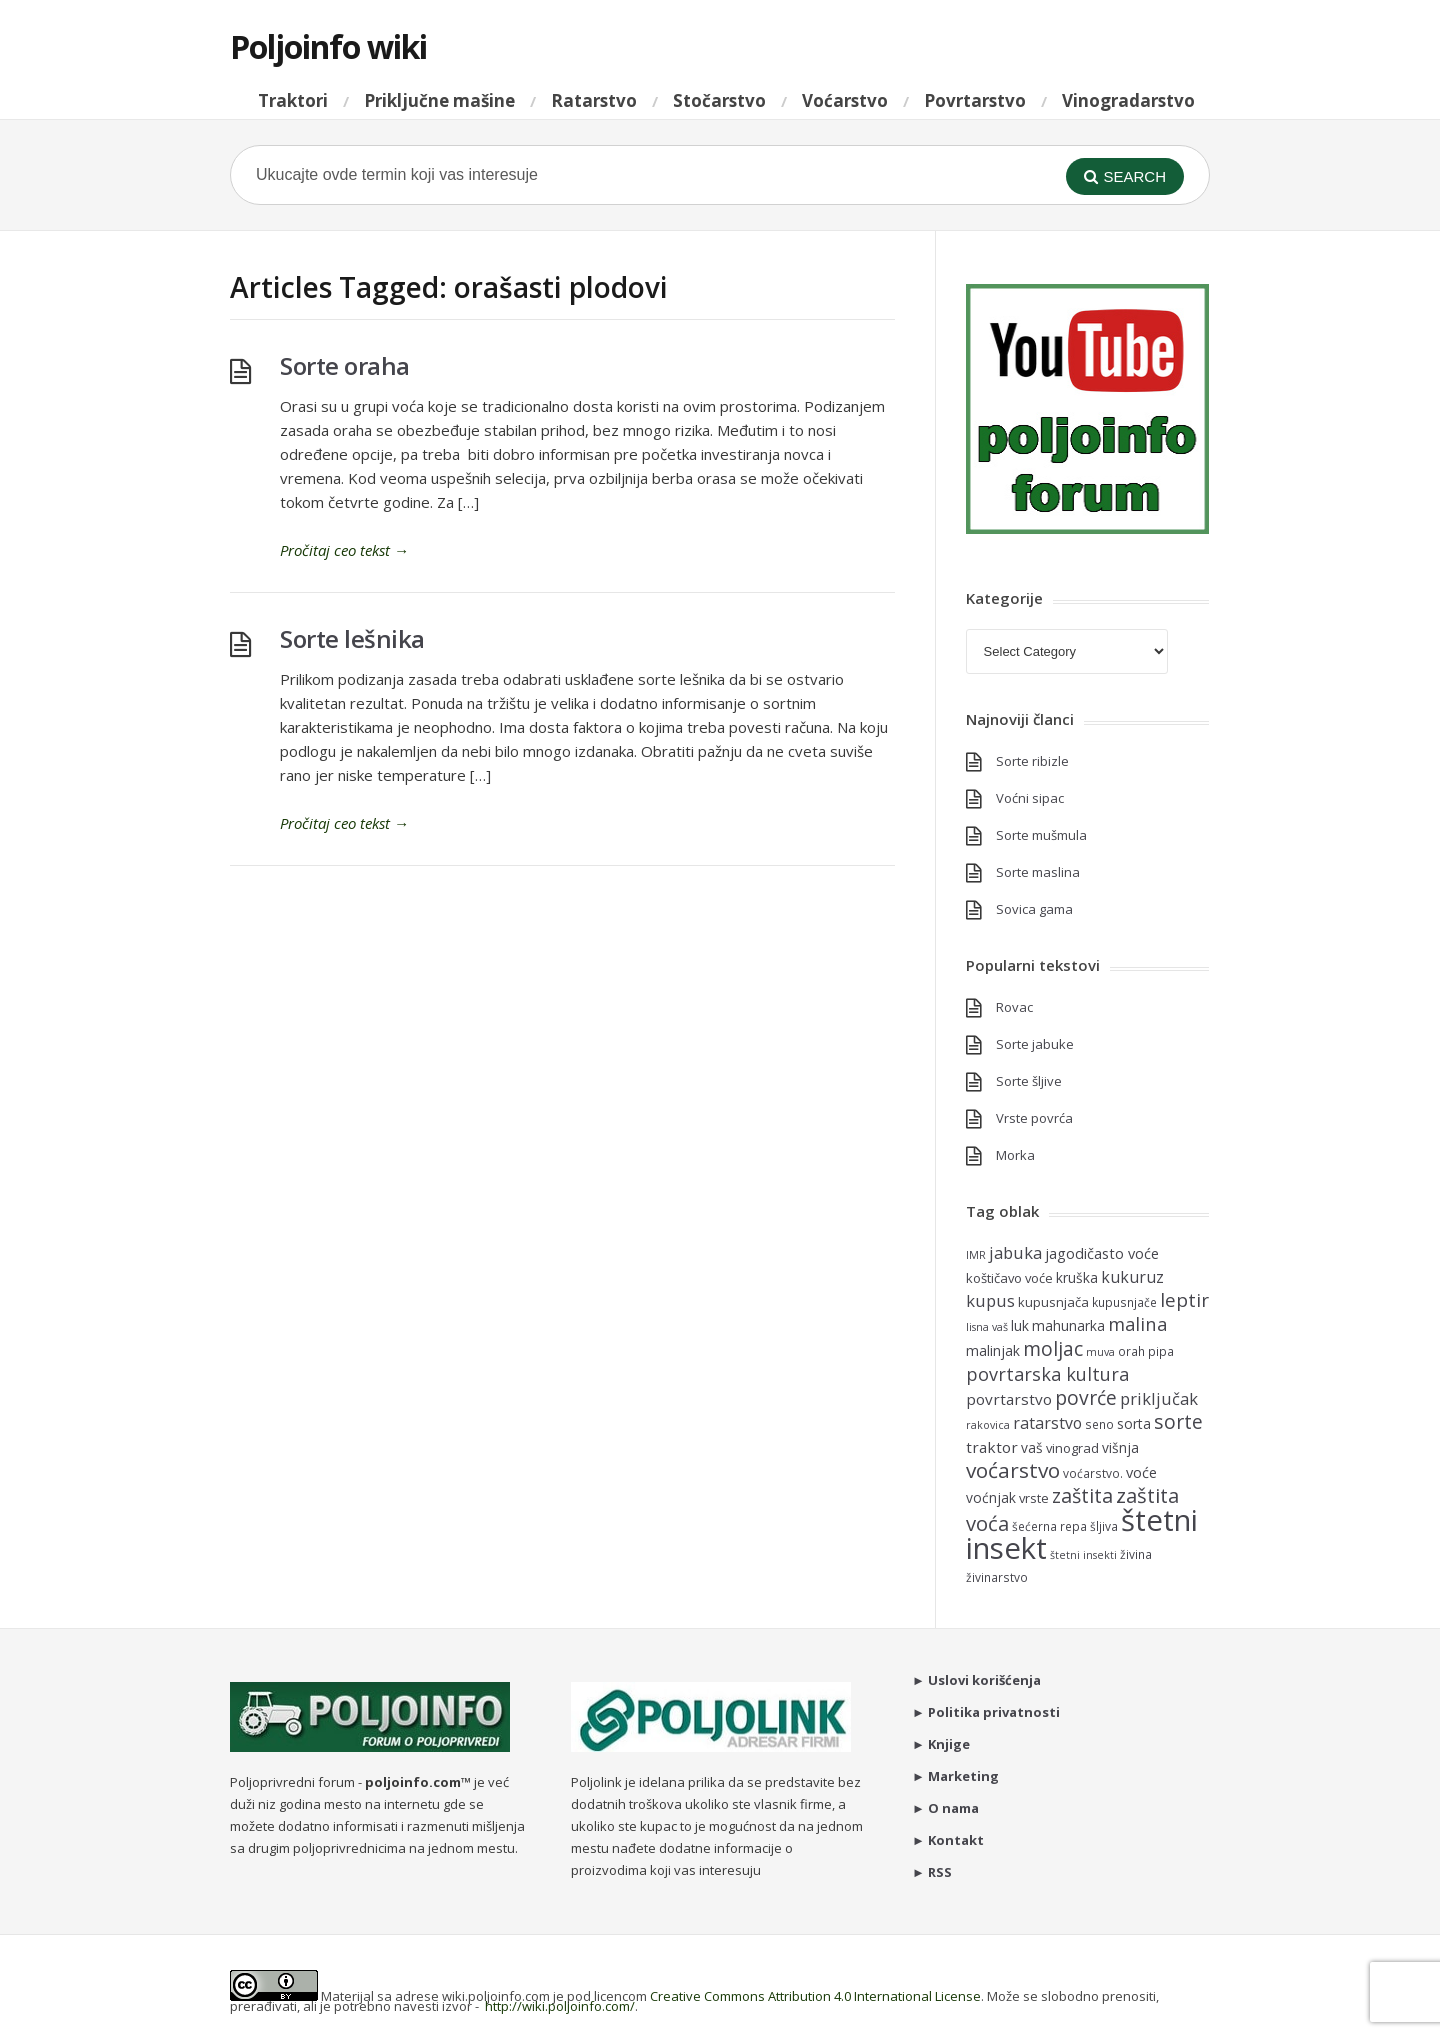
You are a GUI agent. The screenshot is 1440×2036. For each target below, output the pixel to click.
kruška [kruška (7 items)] (1077, 1277)
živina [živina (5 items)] (1136, 1554)
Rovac (1014, 1007)
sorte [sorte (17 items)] (1178, 1421)
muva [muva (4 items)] (1100, 1352)
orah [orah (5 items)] (1131, 1351)
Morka (1015, 1155)
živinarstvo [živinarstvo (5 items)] (997, 1577)
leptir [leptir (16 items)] (1184, 1300)
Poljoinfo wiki (328, 46)
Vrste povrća (1034, 1118)
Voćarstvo (845, 100)
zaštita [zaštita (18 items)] (1082, 1495)
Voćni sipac (1030, 798)
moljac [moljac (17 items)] (1053, 1348)
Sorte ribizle (1032, 761)
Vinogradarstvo (1128, 100)
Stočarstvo (719, 100)
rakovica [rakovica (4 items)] (988, 1425)
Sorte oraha (345, 365)
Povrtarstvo (975, 100)
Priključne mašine (439, 100)
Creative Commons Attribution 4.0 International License (815, 1996)
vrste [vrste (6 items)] (1034, 1498)
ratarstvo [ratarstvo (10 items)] (1047, 1423)
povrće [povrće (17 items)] (1086, 1397)
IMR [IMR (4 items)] (976, 1255)
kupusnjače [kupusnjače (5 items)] (1124, 1302)
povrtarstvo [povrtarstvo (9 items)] (1009, 1399)
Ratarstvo (594, 100)
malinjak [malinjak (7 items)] (993, 1350)
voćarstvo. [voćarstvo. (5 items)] (1093, 1473)
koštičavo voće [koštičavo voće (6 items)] (1009, 1278)
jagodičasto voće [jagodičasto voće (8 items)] (1102, 1253)
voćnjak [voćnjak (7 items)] (991, 1497)
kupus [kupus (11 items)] (990, 1300)
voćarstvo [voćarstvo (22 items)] (1013, 1470)
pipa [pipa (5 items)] (1161, 1351)
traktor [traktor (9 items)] (992, 1447)
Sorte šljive (1029, 1081)
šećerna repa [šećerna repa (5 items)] (1049, 1526)
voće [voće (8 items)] (1141, 1472)
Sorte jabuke (1035, 1044)
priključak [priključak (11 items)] (1159, 1398)
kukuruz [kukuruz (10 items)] (1132, 1277)
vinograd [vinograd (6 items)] (1072, 1448)
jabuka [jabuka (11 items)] (1015, 1252)
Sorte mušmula (1041, 835)
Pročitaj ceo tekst (344, 550)
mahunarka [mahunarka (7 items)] (1068, 1325)
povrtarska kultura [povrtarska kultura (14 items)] (1047, 1374)
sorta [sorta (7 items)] (1134, 1423)
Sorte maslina (1038, 872)
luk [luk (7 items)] (1020, 1325)
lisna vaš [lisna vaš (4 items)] (987, 1327)
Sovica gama (1034, 909)
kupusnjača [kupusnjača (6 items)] (1053, 1302)
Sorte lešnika (352, 638)
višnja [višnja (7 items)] (1120, 1447)
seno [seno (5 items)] (1099, 1424)
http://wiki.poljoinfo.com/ (560, 2006)
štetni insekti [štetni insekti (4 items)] (1083, 1555)
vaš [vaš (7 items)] (1032, 1447)
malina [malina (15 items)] (1137, 1323)
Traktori (293, 100)
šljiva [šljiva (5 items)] (1104, 1526)
